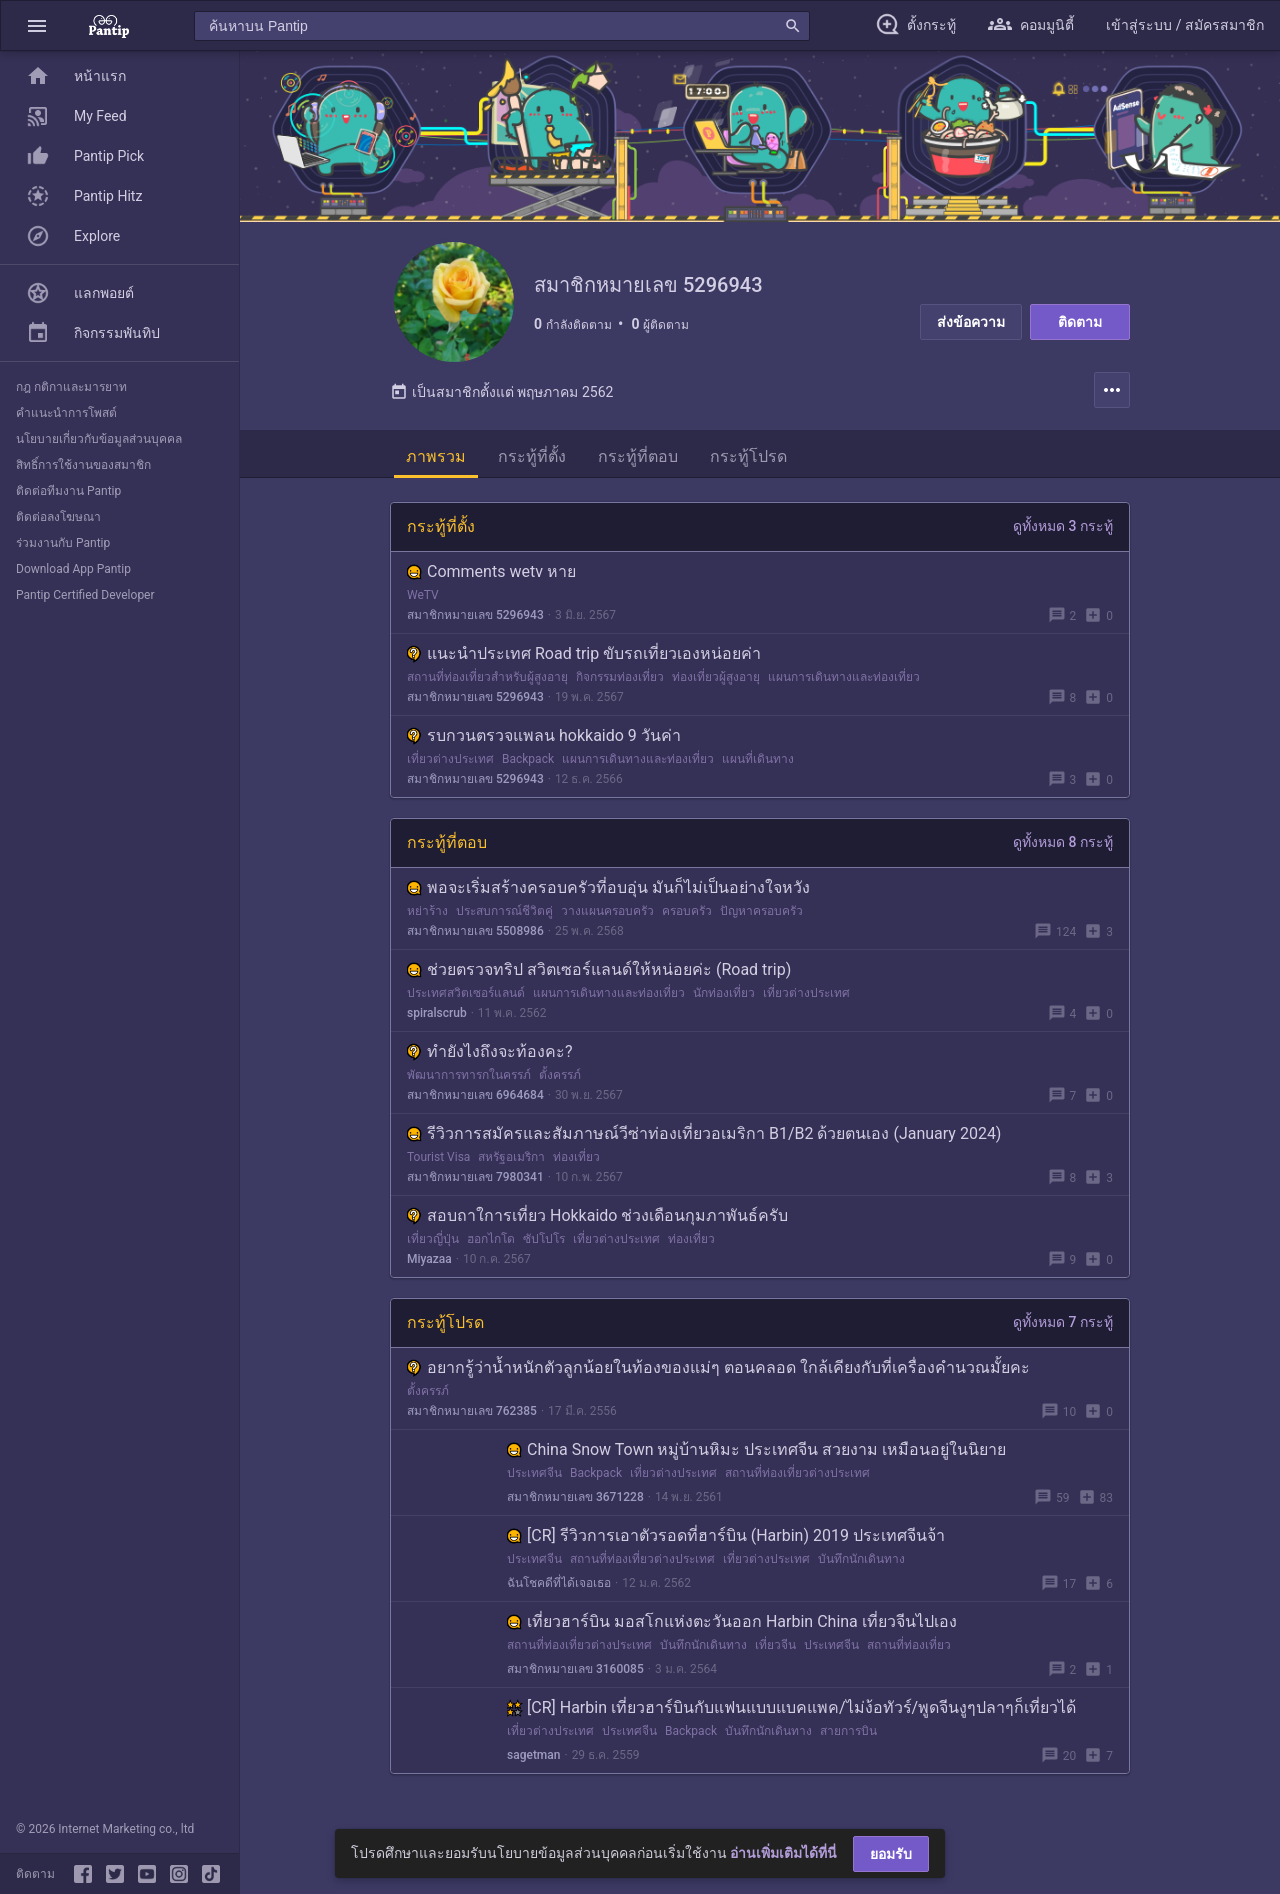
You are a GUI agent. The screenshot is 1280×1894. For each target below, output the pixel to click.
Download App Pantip (73, 569)
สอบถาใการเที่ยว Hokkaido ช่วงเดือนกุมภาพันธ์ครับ (597, 1215)
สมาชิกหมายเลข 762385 (472, 1411)
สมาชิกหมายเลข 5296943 (475, 615)
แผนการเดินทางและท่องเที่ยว (844, 677)
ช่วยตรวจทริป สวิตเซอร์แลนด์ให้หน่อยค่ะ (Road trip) (599, 969)
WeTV (423, 595)
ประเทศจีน (534, 1473)
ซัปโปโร (544, 1239)
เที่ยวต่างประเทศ (450, 759)
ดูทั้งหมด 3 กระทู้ (1063, 526)
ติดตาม (1080, 322)
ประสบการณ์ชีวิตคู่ (504, 911)
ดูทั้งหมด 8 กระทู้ (1063, 842)
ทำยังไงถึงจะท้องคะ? (490, 1051)
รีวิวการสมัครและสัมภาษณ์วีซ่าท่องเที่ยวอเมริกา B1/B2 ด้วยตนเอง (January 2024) (704, 1133)
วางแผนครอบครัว (607, 911)
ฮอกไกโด (491, 1239)
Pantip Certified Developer (85, 595)
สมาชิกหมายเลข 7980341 (475, 1177)
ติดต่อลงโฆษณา (58, 517)
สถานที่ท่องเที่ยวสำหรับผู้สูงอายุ (487, 677)
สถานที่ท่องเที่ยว (909, 1645)
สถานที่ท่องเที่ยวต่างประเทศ (797, 1473)
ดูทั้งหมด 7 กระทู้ (1063, 1322)
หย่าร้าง (427, 911)
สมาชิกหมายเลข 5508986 (475, 931)
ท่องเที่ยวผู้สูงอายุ (716, 677)
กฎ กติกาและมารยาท (71, 387)
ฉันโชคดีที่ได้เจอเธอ (559, 1583)
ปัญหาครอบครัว (761, 911)
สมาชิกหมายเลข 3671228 (575, 1497)
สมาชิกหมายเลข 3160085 (575, 1669)
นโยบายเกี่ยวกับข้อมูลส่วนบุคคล (99, 439)
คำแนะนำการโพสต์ (66, 413)
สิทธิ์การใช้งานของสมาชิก (83, 465)
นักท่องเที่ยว (724, 993)
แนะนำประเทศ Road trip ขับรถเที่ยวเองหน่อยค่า (584, 653)
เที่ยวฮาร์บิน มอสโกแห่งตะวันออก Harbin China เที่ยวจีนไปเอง (732, 1621)
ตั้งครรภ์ (560, 1075)
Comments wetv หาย (491, 571)
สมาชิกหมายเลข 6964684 (475, 1095)
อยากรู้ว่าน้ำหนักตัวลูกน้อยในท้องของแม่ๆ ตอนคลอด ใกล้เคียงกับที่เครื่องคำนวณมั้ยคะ (718, 1367)
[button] (37, 25)
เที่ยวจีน (775, 1645)
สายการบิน (848, 1731)
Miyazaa (429, 1259)
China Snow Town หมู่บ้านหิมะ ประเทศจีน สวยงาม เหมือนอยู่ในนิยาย (756, 1449)
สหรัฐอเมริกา (511, 1157)
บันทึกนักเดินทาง (861, 1559)
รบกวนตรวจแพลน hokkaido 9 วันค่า (544, 735)
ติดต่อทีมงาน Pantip (68, 491)
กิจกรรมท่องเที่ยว (620, 677)
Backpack (528, 759)
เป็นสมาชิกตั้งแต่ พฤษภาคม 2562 (501, 392)
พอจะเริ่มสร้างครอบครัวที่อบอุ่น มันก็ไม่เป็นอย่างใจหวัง (608, 887)
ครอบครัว (687, 911)
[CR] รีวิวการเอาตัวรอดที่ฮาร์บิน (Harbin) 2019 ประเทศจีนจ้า (726, 1535)
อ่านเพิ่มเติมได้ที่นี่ (783, 1853)
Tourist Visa (438, 1157)
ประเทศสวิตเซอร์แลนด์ (466, 993)
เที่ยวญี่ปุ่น (433, 1239)
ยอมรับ (891, 1854)
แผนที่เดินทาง (758, 759)
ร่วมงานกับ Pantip (63, 543)
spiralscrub (437, 1013)
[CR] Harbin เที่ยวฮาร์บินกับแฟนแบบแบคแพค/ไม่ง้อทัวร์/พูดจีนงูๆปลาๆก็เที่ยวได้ (791, 1707)
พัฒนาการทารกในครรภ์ (469, 1075)
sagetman (533, 1755)
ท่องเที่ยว (576, 1157)
